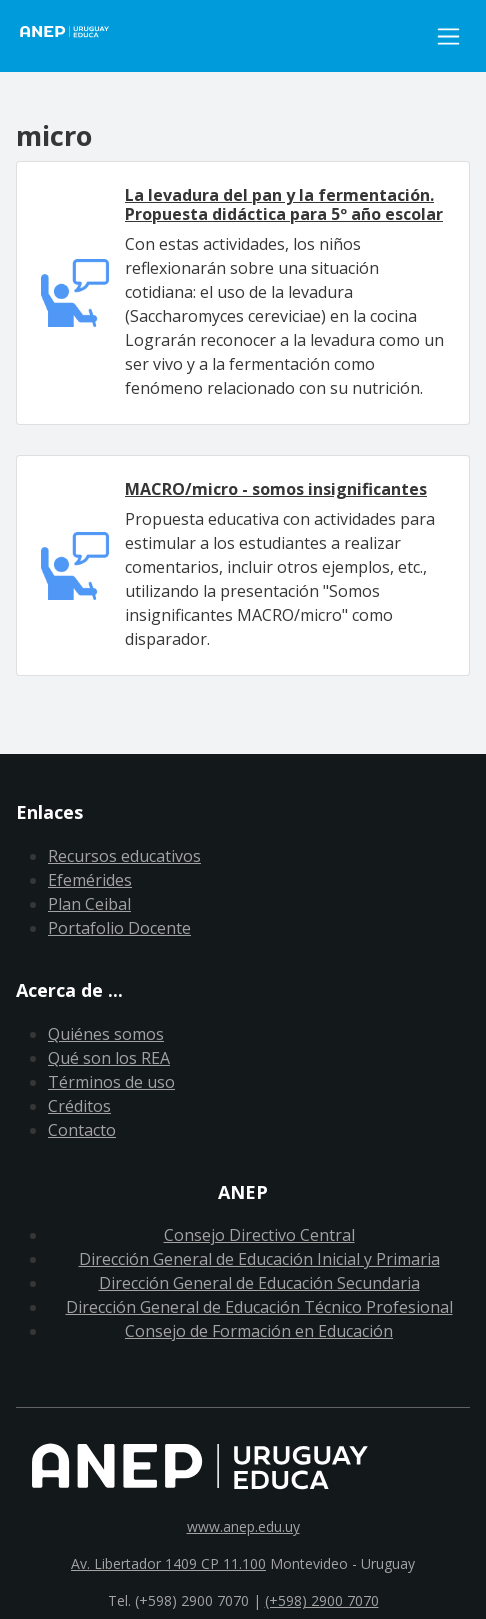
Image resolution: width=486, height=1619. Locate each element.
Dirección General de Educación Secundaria (259, 1283)
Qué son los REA (109, 1058)
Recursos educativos (124, 856)
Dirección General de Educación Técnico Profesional (259, 1307)
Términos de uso (111, 1082)
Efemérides (90, 880)
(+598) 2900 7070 (322, 1600)
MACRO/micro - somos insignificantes (276, 489)
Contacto (82, 1130)
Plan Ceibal (89, 904)
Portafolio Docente (119, 928)
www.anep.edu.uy (243, 1526)
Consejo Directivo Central (259, 1235)
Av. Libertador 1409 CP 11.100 (168, 1563)
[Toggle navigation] (448, 36)
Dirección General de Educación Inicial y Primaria (259, 1259)
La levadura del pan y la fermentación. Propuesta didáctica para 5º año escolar (284, 204)
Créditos (79, 1106)
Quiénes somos (106, 1034)
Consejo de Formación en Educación (259, 1331)
